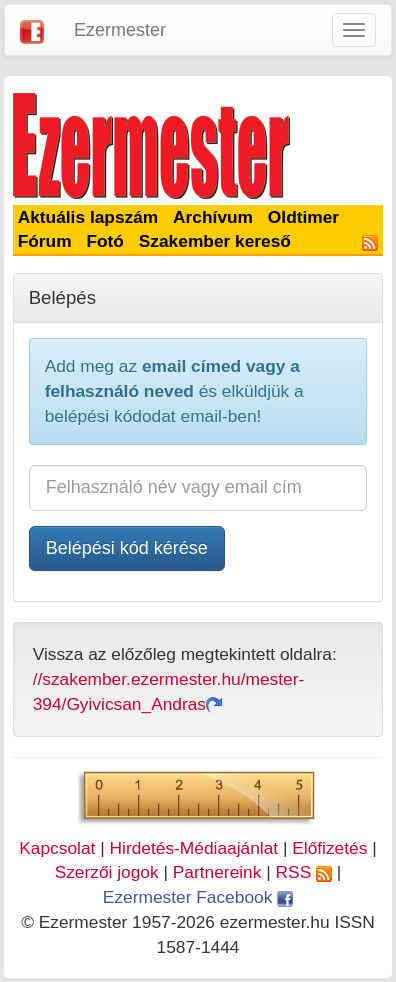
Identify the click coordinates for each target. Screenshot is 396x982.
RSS (304, 872)
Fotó (105, 241)
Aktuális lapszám (88, 217)
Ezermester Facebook (198, 897)
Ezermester (120, 30)
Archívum (213, 217)
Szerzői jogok (107, 872)
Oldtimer (303, 217)
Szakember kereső (215, 241)
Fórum (45, 241)
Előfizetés (329, 848)
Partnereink (217, 872)
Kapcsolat (57, 848)
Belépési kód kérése (127, 548)
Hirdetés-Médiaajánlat (194, 848)
